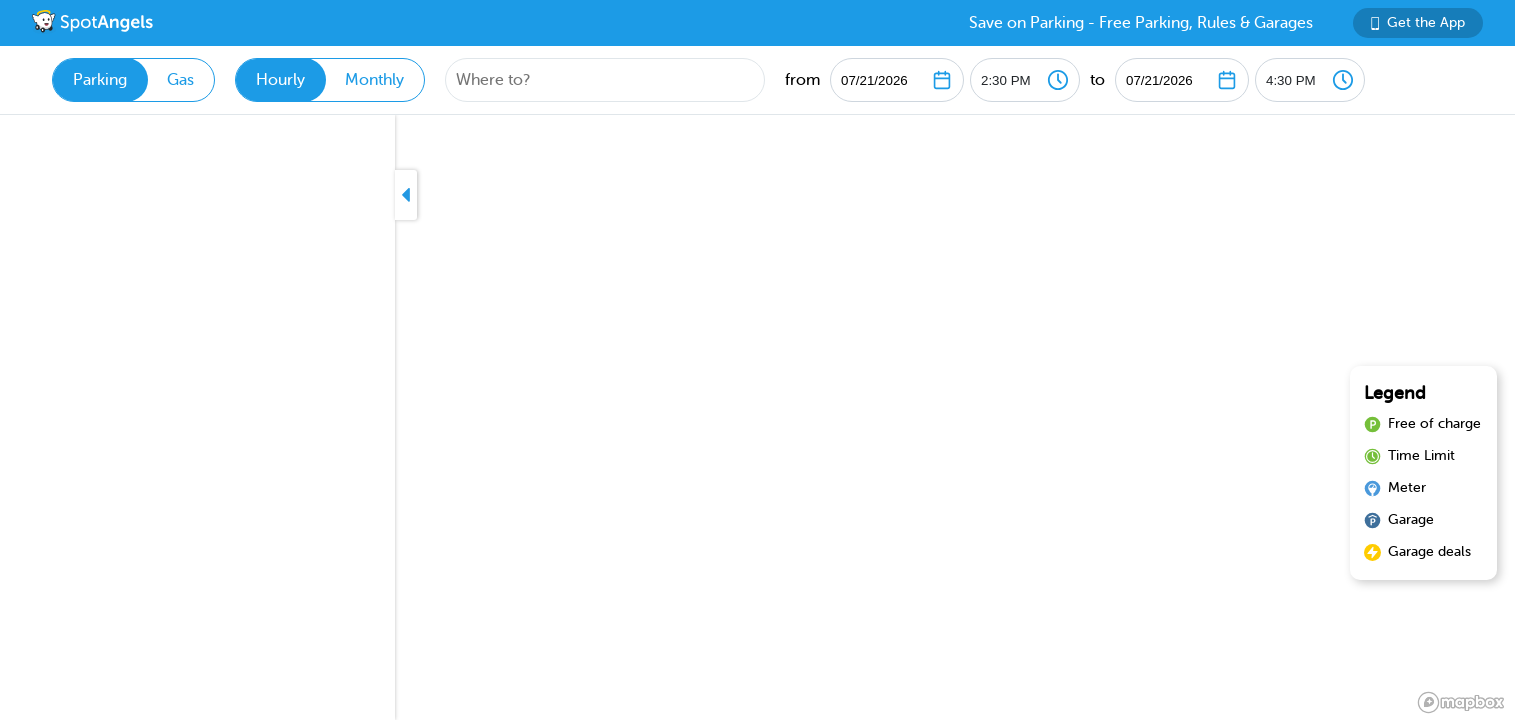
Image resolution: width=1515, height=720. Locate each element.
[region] (757, 417)
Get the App (1418, 22)
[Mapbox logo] (1461, 702)
